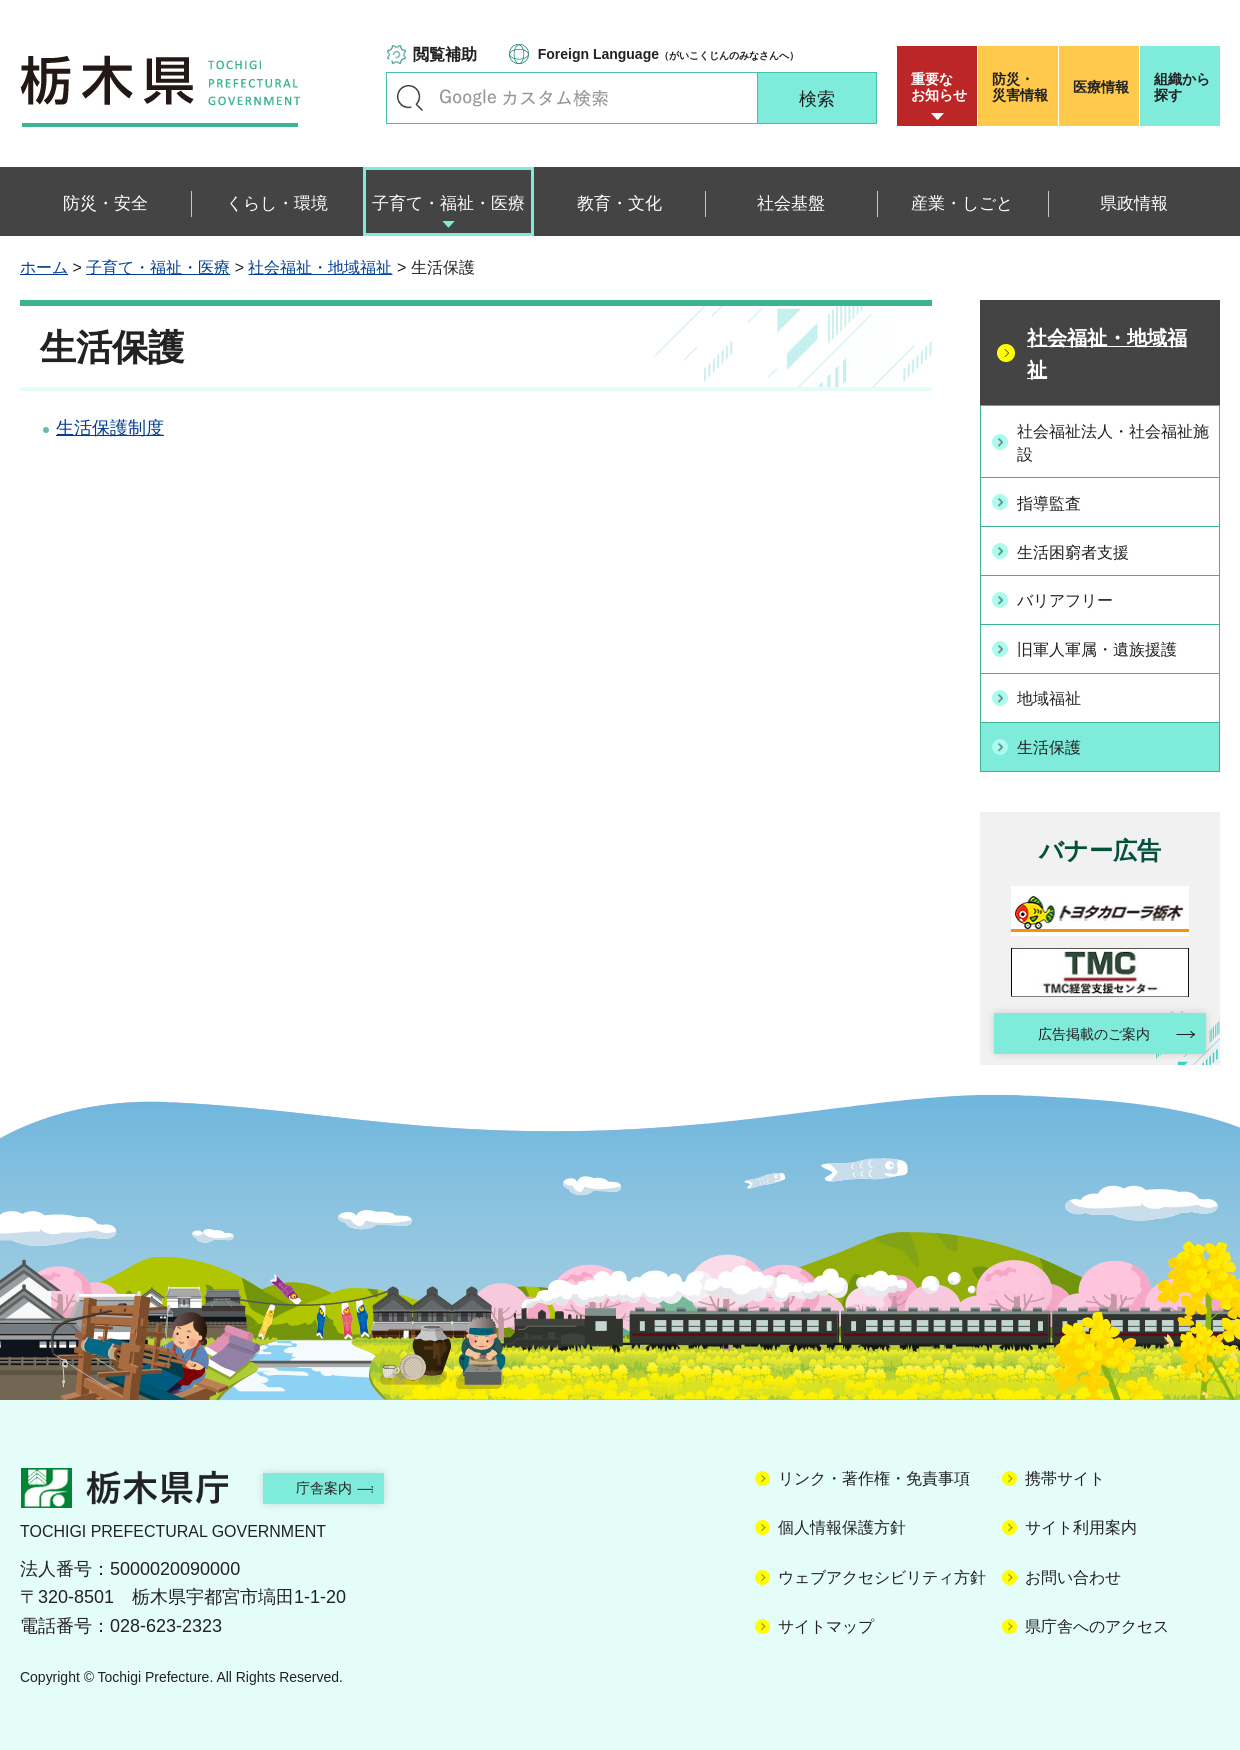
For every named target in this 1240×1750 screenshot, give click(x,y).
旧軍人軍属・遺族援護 (1111, 643)
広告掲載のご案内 (1083, 1026)
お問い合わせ (1073, 1572)
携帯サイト (1065, 1474)
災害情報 (1022, 87)
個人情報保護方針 (842, 1523)
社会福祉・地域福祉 (320, 267)
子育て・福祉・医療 (158, 267)
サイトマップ (826, 1622)
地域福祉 (1057, 690)
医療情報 (1101, 87)
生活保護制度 (110, 428)
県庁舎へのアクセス (1097, 1622)
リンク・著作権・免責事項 (874, 1474)
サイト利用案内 (1081, 1523)
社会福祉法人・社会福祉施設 (1111, 441)
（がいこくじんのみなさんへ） (668, 54)
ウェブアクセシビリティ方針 (882, 1572)
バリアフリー (1075, 596)
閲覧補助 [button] (445, 54)
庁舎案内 (345, 1482)
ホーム (44, 267)
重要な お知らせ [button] (939, 87)
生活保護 (1057, 738)
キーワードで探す (410, 98)
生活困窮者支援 (1084, 549)
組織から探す (1182, 87)
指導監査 (1057, 502)
